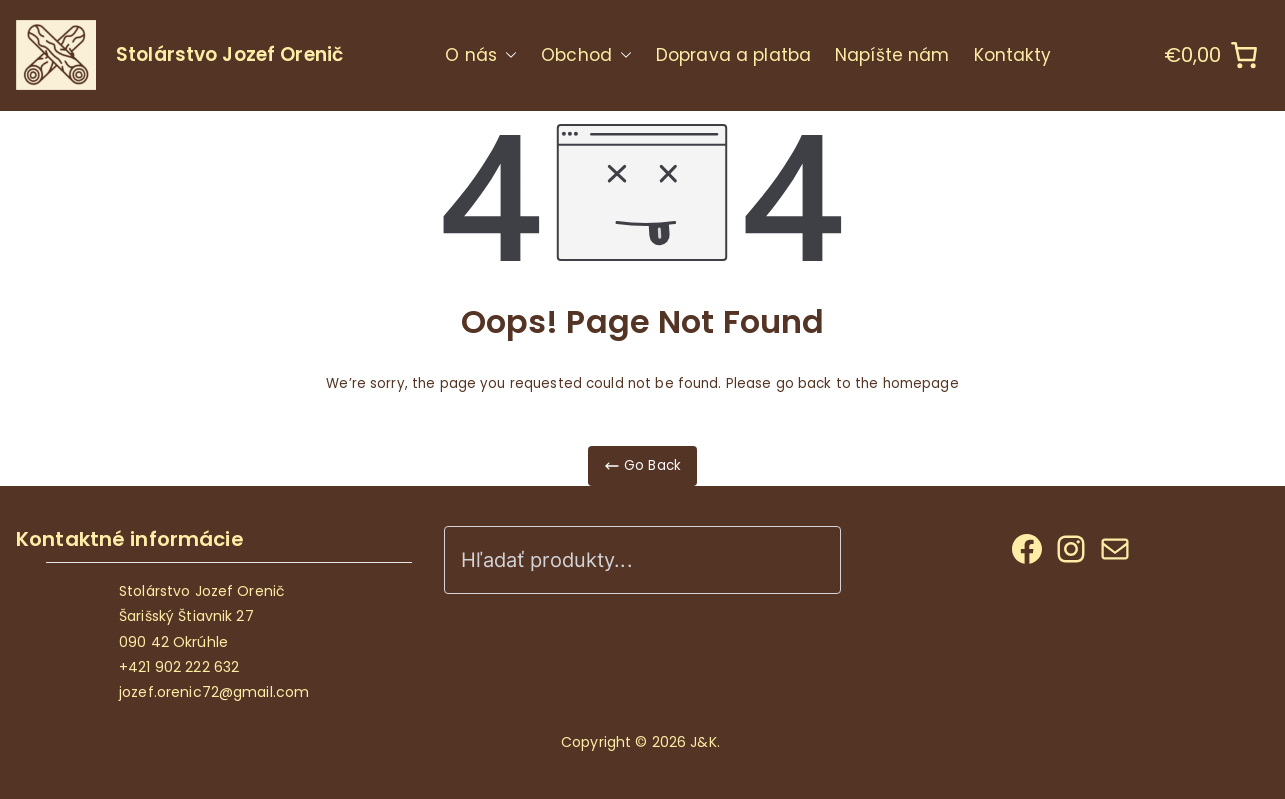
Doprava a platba (733, 55)
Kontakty (1013, 55)
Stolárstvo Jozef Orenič (229, 54)
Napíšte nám (892, 55)
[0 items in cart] (1211, 55)
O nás (481, 55)
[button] (507, 55)
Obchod (586, 55)
